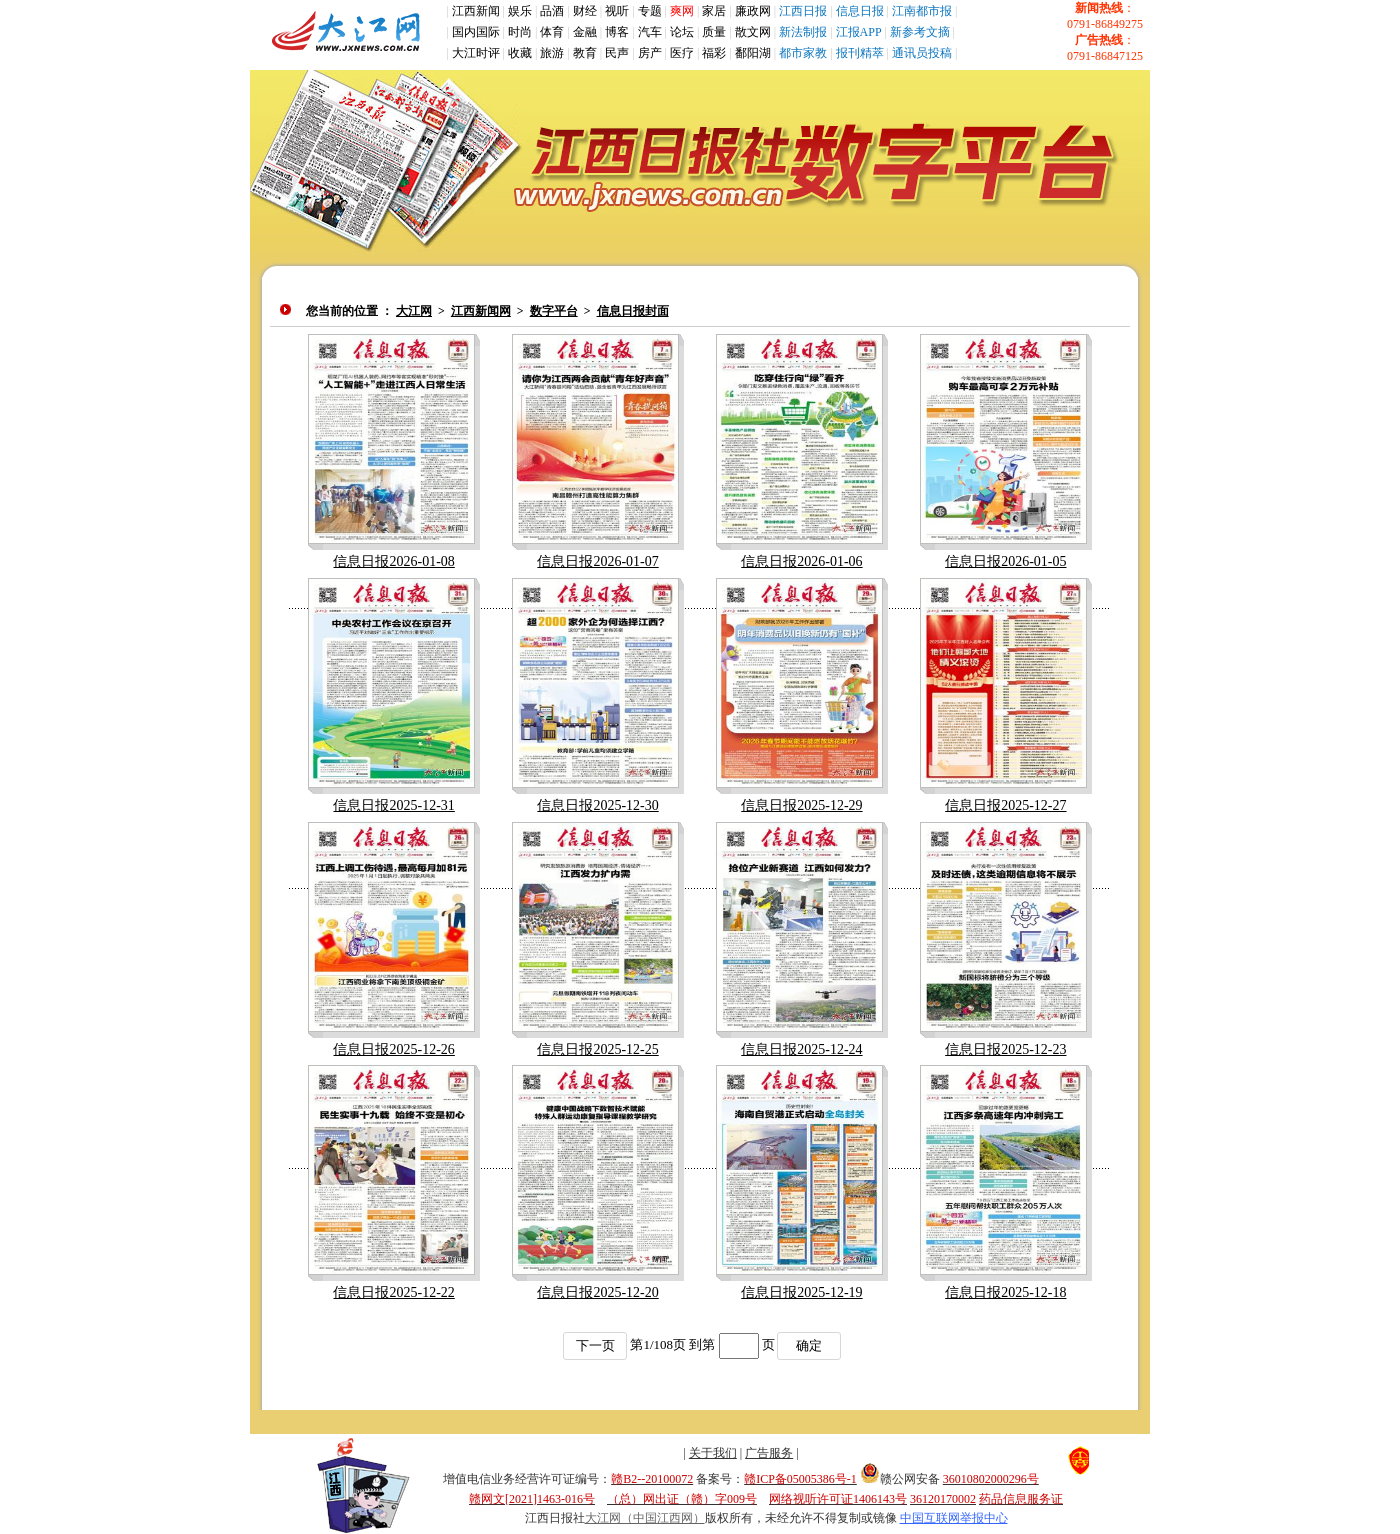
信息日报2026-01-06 (801, 561)
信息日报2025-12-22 (393, 1292)
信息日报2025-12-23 (1005, 1049)
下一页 (595, 1345)
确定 (809, 1345)
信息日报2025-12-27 (1005, 805)
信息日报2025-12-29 (801, 805)
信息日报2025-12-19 (801, 1292)
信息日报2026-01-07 (597, 561)
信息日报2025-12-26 (393, 1049)
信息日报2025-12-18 (1005, 1292)
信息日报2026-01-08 (393, 561)
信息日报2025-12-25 (597, 1049)
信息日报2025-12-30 (597, 805)
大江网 (414, 311)
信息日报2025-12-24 (801, 1049)
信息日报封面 (633, 311)
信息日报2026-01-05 (1005, 561)
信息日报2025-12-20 (597, 1292)
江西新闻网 (481, 311)
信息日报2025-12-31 (393, 805)
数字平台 (554, 311)
